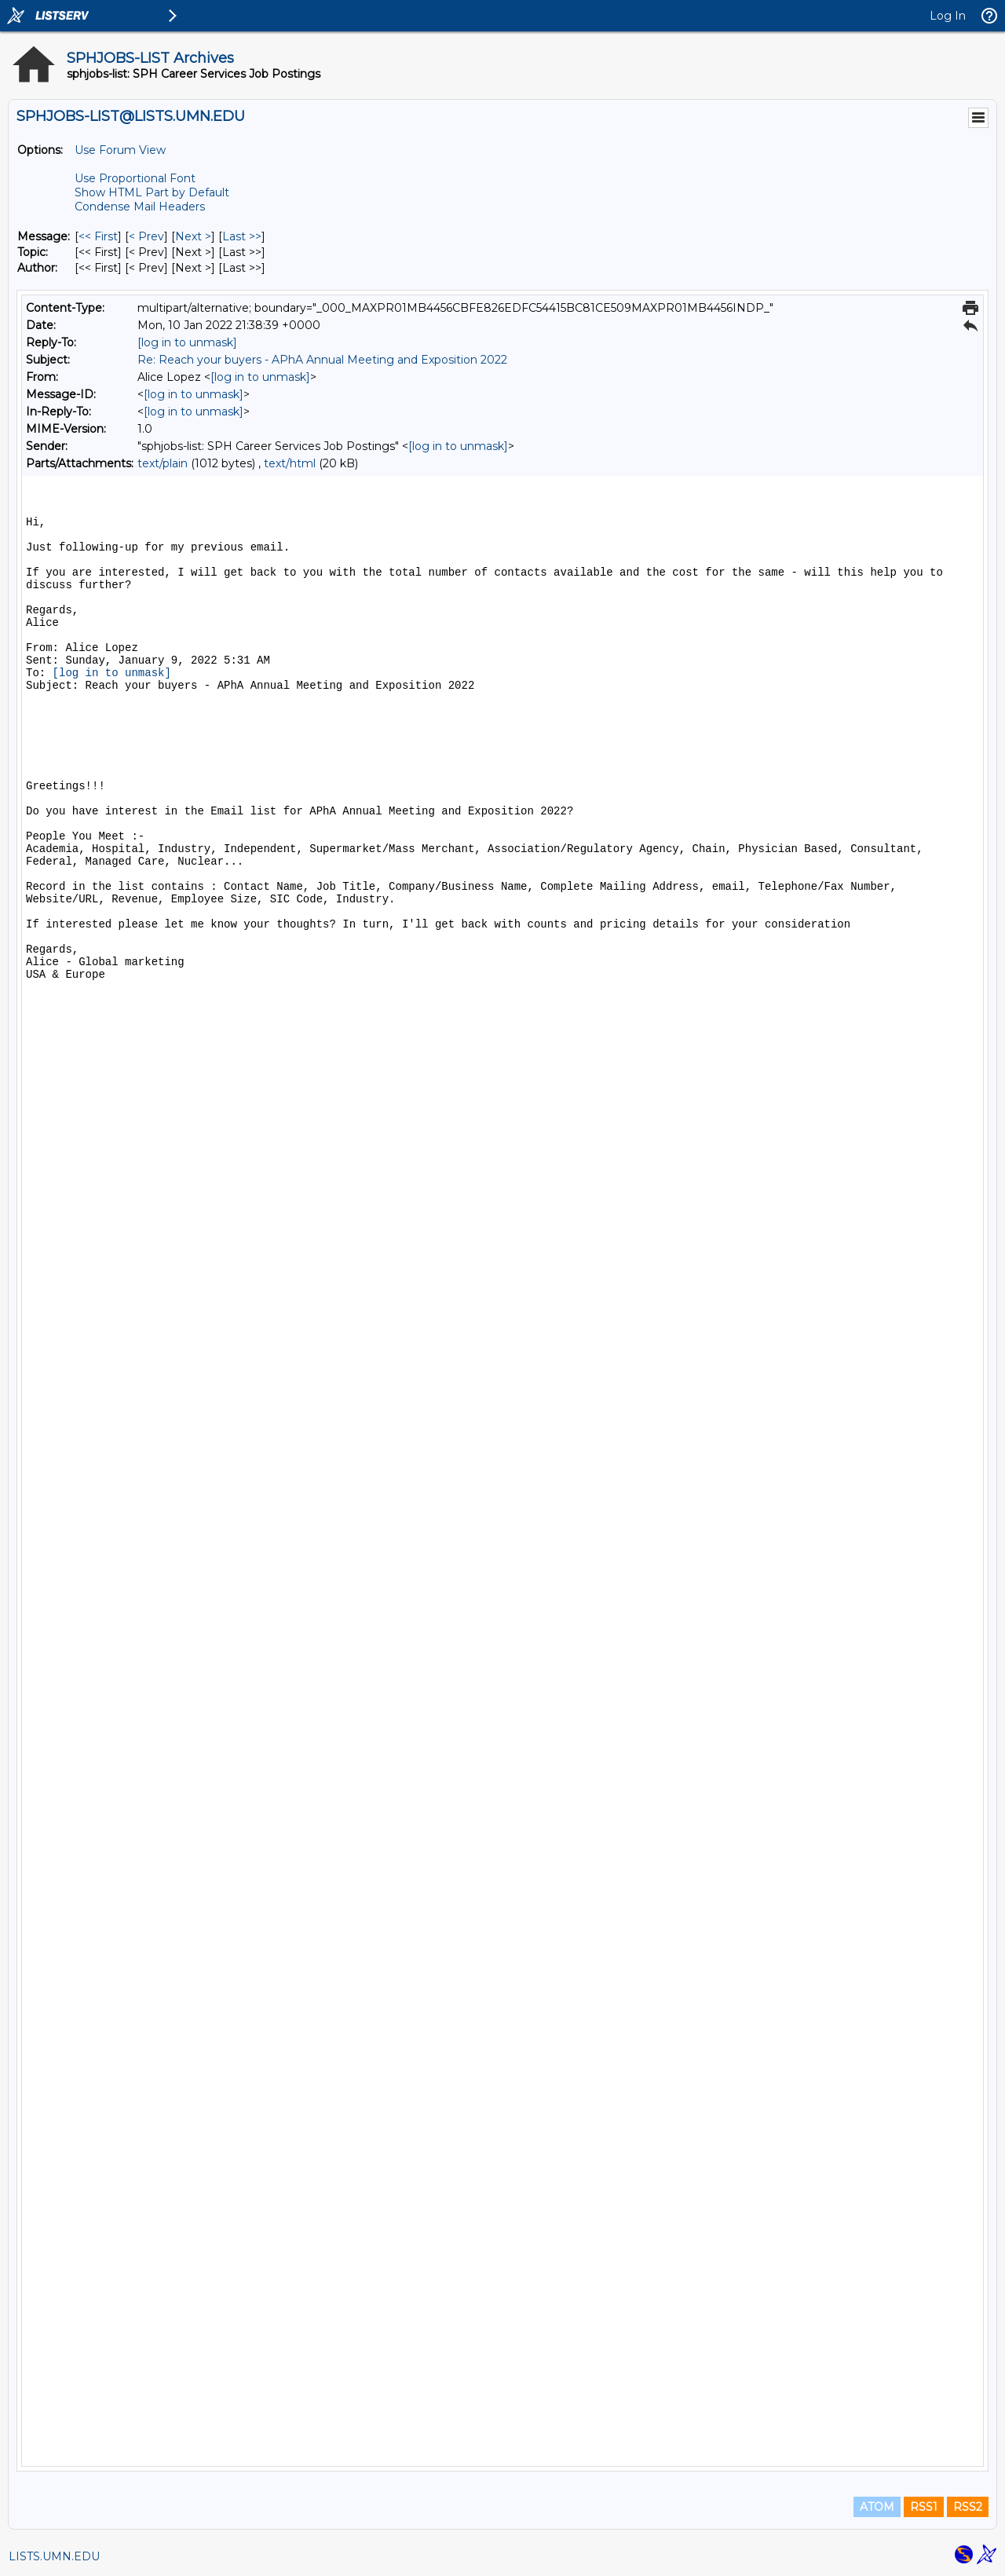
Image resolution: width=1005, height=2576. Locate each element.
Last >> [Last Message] (241, 236)
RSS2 (967, 2507)
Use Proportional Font (135, 178)
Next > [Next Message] (193, 236)
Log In (948, 16)
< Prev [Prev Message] (146, 236)
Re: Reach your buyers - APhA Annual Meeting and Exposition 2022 (322, 360)
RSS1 (923, 2507)
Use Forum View (120, 150)
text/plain (162, 463)
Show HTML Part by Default (152, 192)
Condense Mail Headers (140, 206)
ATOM (877, 2507)
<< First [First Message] (98, 236)
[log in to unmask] (187, 342)
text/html (290, 463)
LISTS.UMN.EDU (54, 2556)
